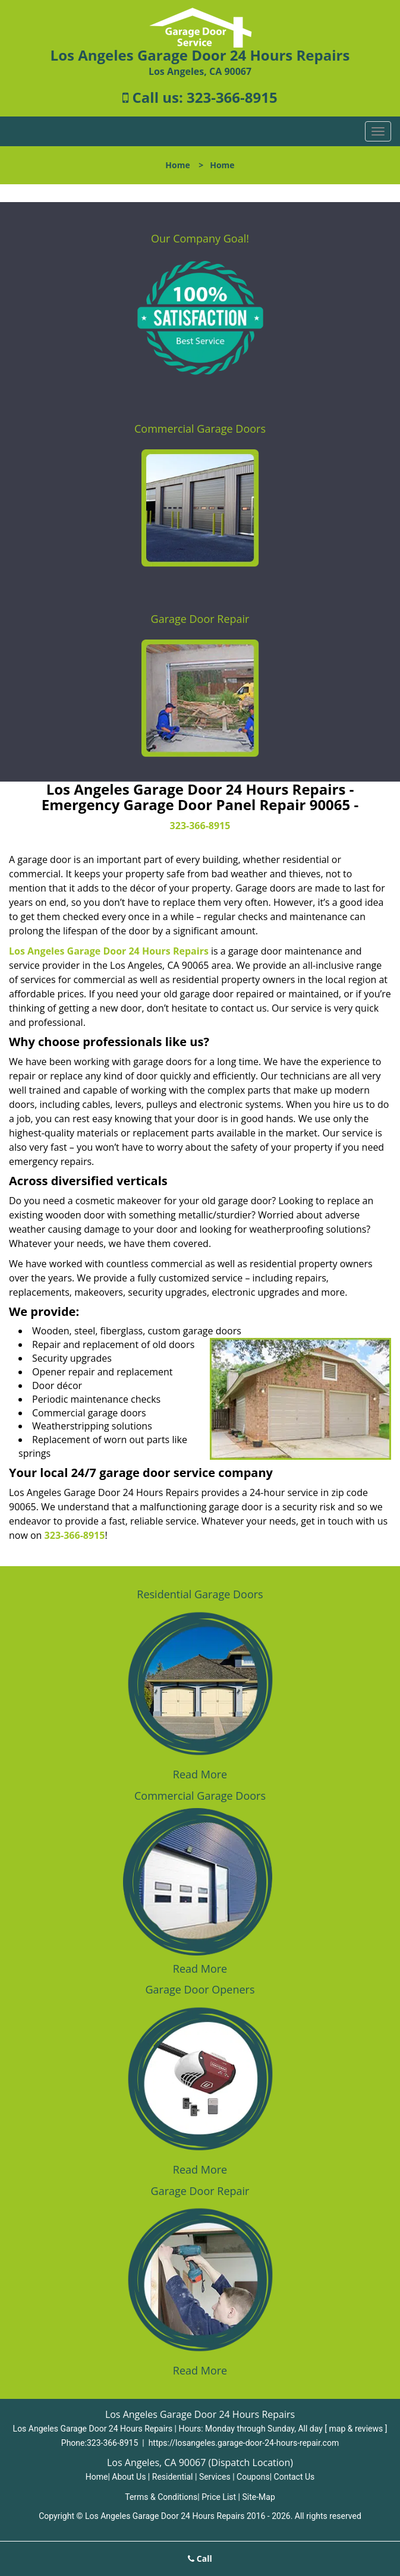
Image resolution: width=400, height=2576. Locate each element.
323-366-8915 (232, 97)
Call (200, 2558)
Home (177, 165)
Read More (200, 1774)
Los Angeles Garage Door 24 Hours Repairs (109, 951)
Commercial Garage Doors (200, 428)
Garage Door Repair (200, 619)
